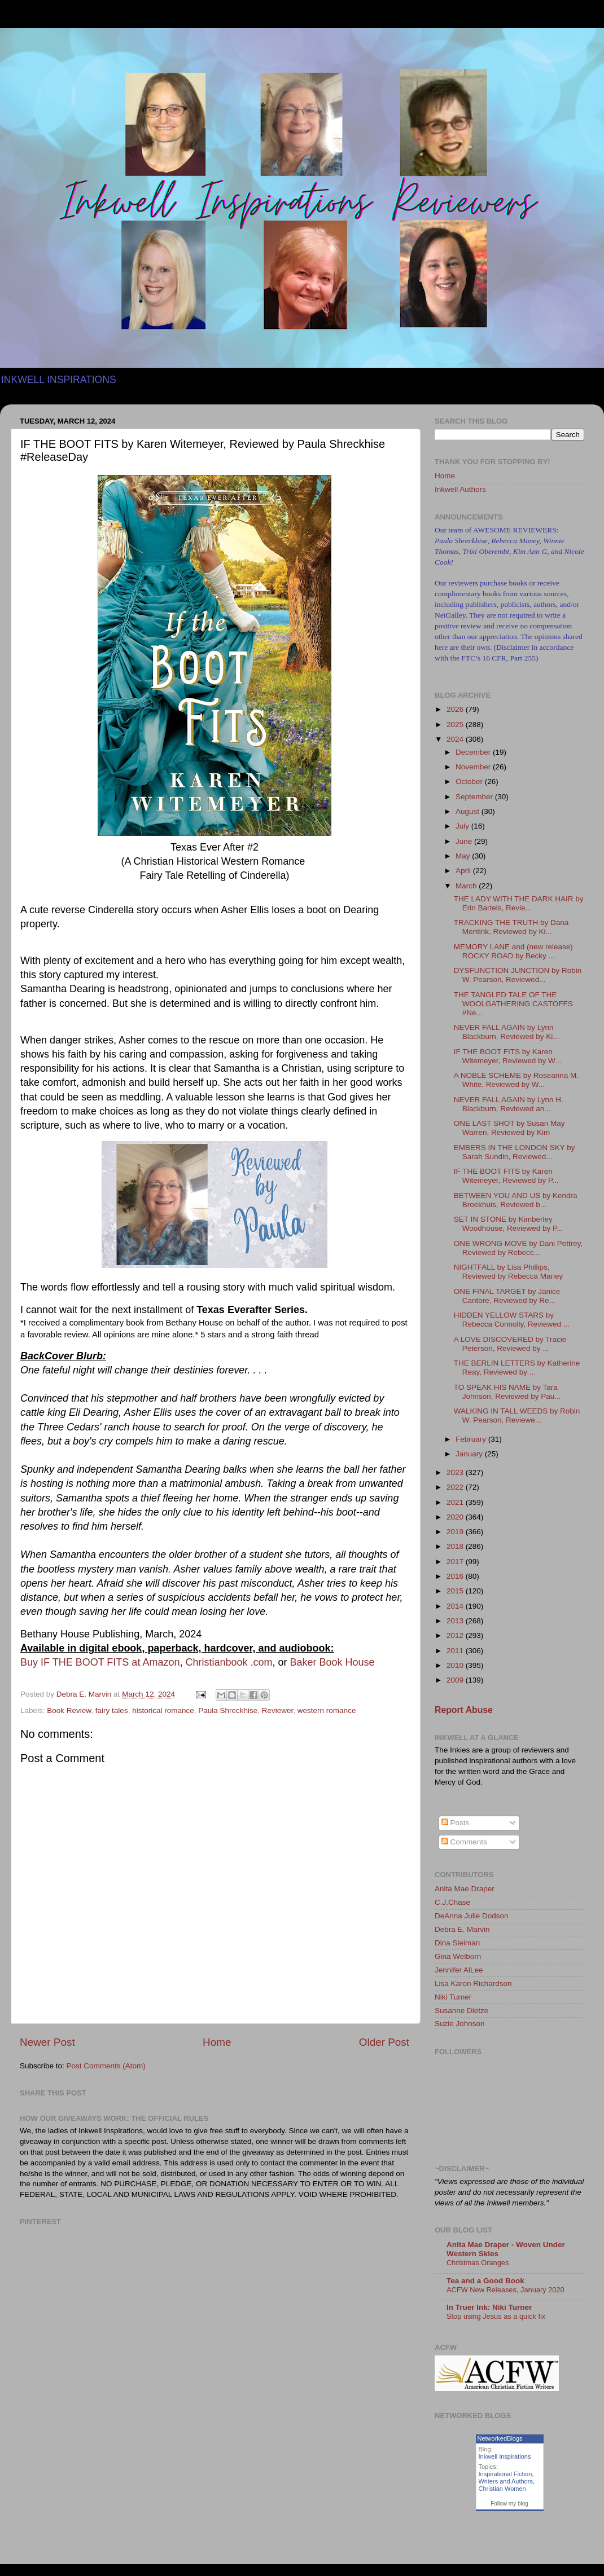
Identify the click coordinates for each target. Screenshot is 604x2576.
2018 (456, 1546)
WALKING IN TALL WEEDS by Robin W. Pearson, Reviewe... (517, 1415)
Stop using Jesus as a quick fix (496, 2316)
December (474, 752)
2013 (456, 1621)
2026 (456, 709)
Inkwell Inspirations (505, 2456)
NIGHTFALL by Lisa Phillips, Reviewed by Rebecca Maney (508, 1271)
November (474, 767)
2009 (456, 1680)
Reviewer (278, 1710)
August (469, 811)
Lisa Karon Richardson (473, 1983)
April (464, 870)
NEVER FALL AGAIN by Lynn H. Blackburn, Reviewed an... (508, 1104)
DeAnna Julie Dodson (472, 1916)
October (470, 781)
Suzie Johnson (460, 2023)
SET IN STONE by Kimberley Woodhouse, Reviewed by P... (508, 1223)
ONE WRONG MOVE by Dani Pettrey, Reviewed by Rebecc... (518, 1248)
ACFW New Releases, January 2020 (505, 2290)
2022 (456, 1487)
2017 (456, 1561)
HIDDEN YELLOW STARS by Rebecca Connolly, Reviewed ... (512, 1319)
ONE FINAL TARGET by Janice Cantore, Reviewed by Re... (507, 1296)
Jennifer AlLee (459, 1970)
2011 (456, 1650)
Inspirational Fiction (505, 2474)
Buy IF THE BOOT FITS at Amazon (100, 1662)
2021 (456, 1502)
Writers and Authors (506, 2481)
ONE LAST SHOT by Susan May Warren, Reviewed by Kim (509, 1128)
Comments (464, 1842)
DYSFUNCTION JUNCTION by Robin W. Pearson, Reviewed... (518, 975)
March (467, 886)
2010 (456, 1665)
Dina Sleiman (457, 1943)
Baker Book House (332, 1662)
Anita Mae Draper (464, 1888)
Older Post (384, 2042)
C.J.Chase (452, 1902)
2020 (456, 1517)
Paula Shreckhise (227, 1710)
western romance (326, 1710)
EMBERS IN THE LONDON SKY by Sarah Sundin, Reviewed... (514, 1152)
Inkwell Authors (460, 489)
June (465, 841)
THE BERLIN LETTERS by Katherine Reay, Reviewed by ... (517, 1367)
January (470, 1454)
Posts (455, 1822)
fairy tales (111, 1710)
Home (217, 2042)
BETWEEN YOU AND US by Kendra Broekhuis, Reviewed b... (515, 1200)
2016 (456, 1576)
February (472, 1439)
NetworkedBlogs (500, 2438)
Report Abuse (464, 1710)
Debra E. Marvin (462, 1929)
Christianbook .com (228, 1662)
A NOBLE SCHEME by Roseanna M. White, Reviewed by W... (516, 1080)
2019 (456, 1531)
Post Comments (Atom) (106, 2066)
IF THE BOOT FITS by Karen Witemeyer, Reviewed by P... (506, 1175)
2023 (456, 1472)
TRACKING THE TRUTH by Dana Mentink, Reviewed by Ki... (511, 927)
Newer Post (47, 2042)
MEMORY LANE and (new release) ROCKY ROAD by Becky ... (513, 951)
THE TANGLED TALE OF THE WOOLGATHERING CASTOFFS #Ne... (513, 1003)
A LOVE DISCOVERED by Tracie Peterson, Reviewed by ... (510, 1344)
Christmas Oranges (478, 2262)
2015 (456, 1591)
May (464, 856)
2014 (456, 1606)
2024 (456, 739)
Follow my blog (509, 2503)
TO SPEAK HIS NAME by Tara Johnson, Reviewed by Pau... (507, 1392)
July (463, 826)
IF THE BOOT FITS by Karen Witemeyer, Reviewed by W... (508, 1056)
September (475, 796)
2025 (456, 724)
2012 (456, 1635)
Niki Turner (453, 1997)
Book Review (69, 1710)
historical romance (163, 1710)
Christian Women (502, 2488)
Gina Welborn (458, 1956)
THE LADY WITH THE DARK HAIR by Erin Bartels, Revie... (519, 903)
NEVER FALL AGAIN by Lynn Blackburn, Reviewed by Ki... (506, 1032)
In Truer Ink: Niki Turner (489, 2307)
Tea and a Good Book (485, 2280)
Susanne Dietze (461, 2010)
